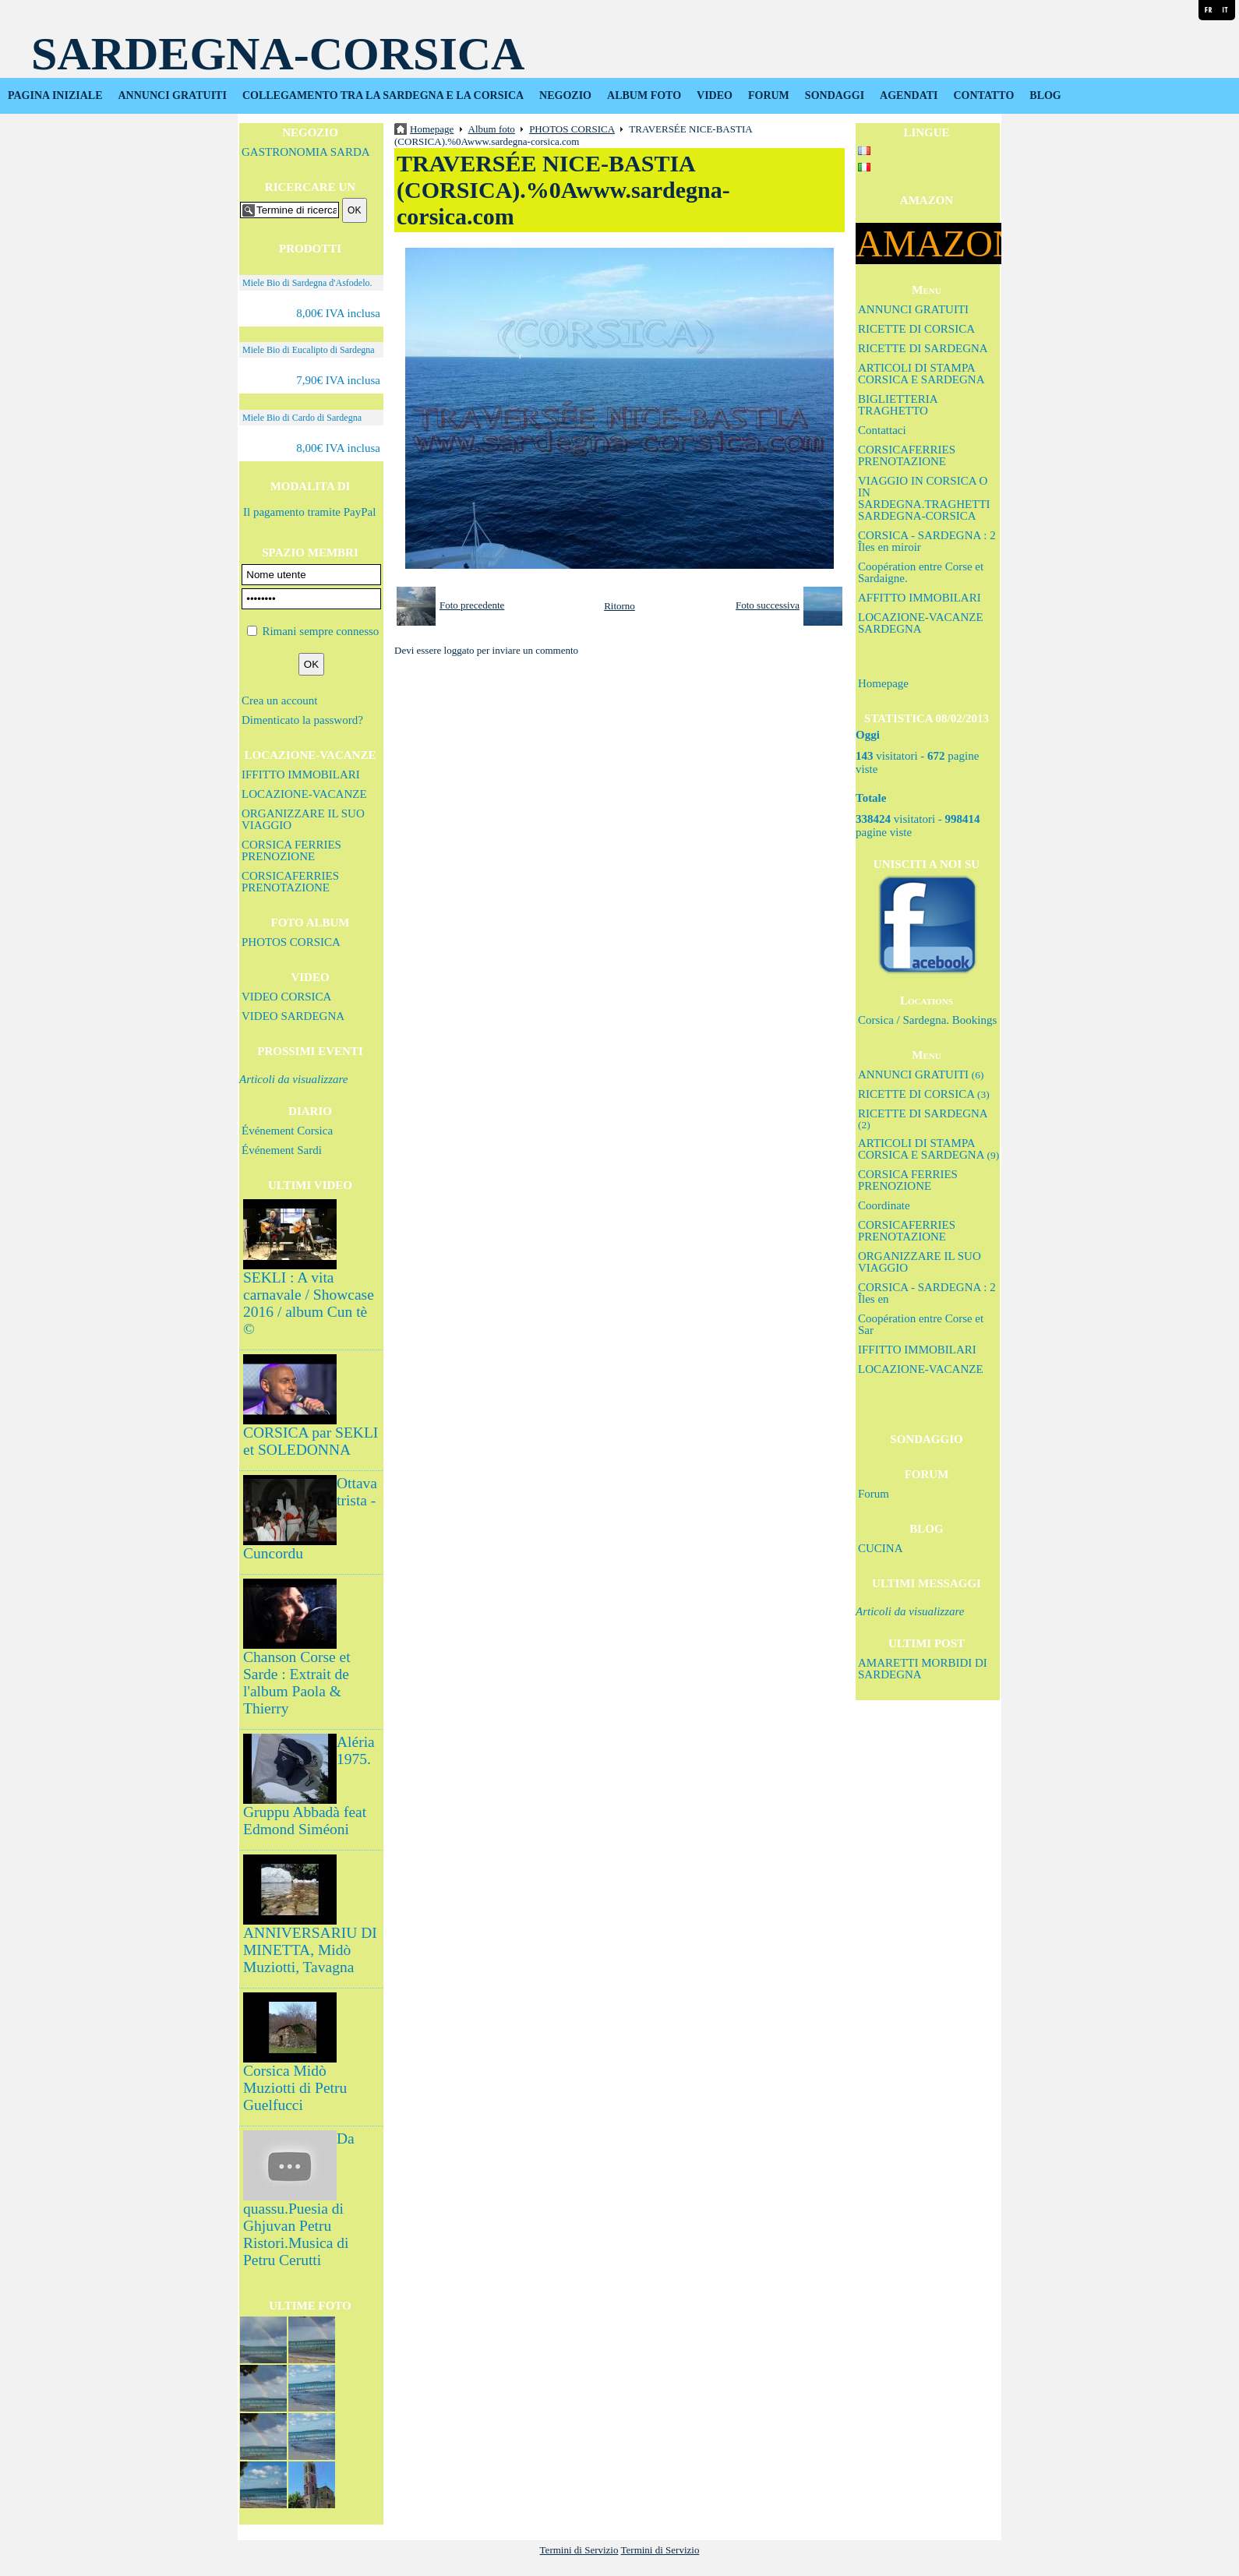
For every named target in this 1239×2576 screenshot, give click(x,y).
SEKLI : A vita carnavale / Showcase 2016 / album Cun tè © (308, 1303)
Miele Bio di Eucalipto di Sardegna (308, 350)
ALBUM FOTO (644, 95)
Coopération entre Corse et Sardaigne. (920, 572)
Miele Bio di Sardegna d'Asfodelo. (307, 283)
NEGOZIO (565, 95)
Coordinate (884, 1205)
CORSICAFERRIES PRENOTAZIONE (290, 882)
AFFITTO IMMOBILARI (919, 597)
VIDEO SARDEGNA (293, 1016)
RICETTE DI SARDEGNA (923, 348)
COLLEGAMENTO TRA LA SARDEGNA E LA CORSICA (383, 95)
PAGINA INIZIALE (55, 95)
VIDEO (714, 95)
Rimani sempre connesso (320, 631)
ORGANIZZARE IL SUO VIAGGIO (303, 819)
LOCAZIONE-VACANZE (304, 794)
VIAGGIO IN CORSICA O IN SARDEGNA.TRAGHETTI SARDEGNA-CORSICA (924, 498)
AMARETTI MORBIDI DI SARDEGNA (922, 1669)
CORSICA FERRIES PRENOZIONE (291, 850)
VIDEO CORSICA (286, 996)
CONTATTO (984, 95)
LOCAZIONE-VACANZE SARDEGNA (920, 623)
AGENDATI (908, 95)
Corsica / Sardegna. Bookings (927, 1020)
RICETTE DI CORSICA (916, 329)
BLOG (1045, 95)
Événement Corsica (287, 1130)
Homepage (883, 683)
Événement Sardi (282, 1150)
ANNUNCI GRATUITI (172, 95)
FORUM (768, 95)
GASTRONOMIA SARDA (306, 152)
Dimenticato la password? (302, 720)
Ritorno (619, 606)
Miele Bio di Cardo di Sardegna (302, 417)
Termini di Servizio (579, 2550)
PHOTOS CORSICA (291, 942)
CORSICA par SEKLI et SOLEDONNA (310, 1441)
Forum (873, 1493)
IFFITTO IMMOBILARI (301, 774)
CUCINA (880, 1548)
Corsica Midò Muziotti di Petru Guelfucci (295, 2088)
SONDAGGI (834, 95)
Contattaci (882, 430)
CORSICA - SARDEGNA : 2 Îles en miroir (927, 541)
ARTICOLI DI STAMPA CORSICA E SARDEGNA (921, 374)
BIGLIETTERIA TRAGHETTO (897, 405)
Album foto (491, 129)
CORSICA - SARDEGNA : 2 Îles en (927, 1293)
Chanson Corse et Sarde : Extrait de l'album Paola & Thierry (297, 1683)
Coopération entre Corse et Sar (920, 1324)
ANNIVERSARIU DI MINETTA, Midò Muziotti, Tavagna (310, 1950)
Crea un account (279, 700)
